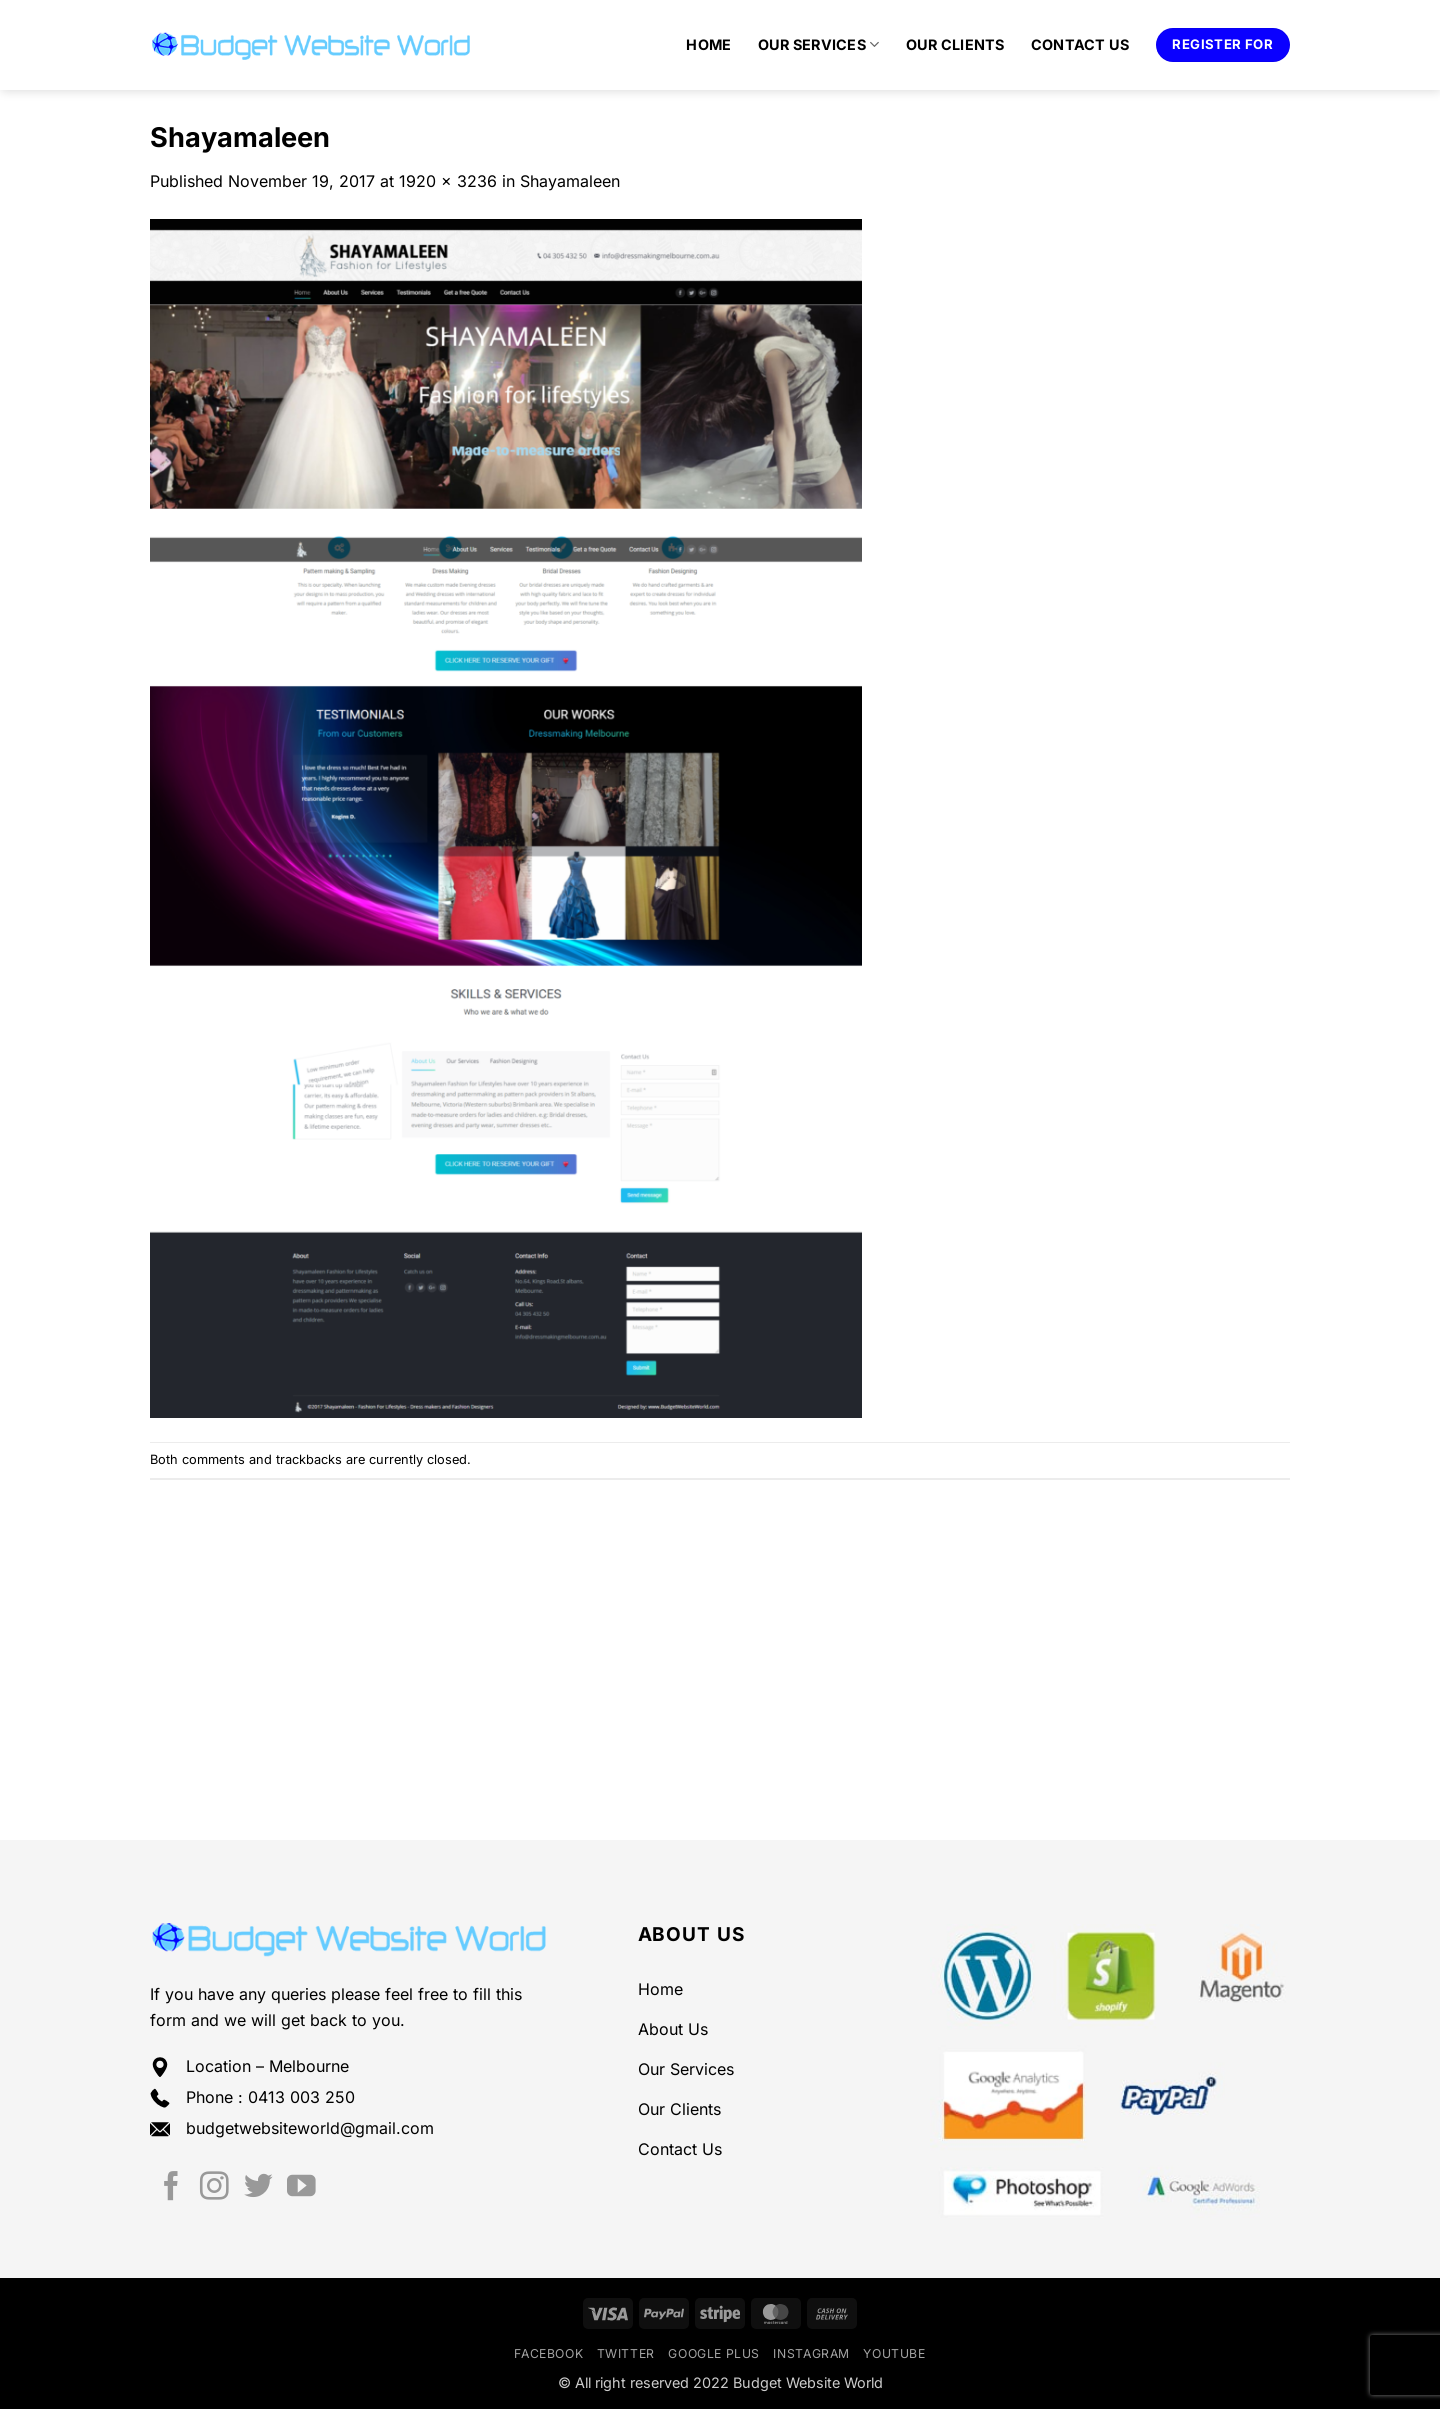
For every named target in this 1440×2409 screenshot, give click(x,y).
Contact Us (1080, 44)
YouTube (894, 2353)
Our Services (819, 44)
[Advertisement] (720, 1630)
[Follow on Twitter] (258, 2188)
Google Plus (714, 2353)
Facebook (548, 2353)
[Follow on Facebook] (171, 2188)
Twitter (626, 2353)
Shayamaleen (570, 181)
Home (708, 44)
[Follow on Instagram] (214, 2188)
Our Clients (955, 44)
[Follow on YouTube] (301, 2188)
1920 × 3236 (448, 181)
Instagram (811, 2353)
